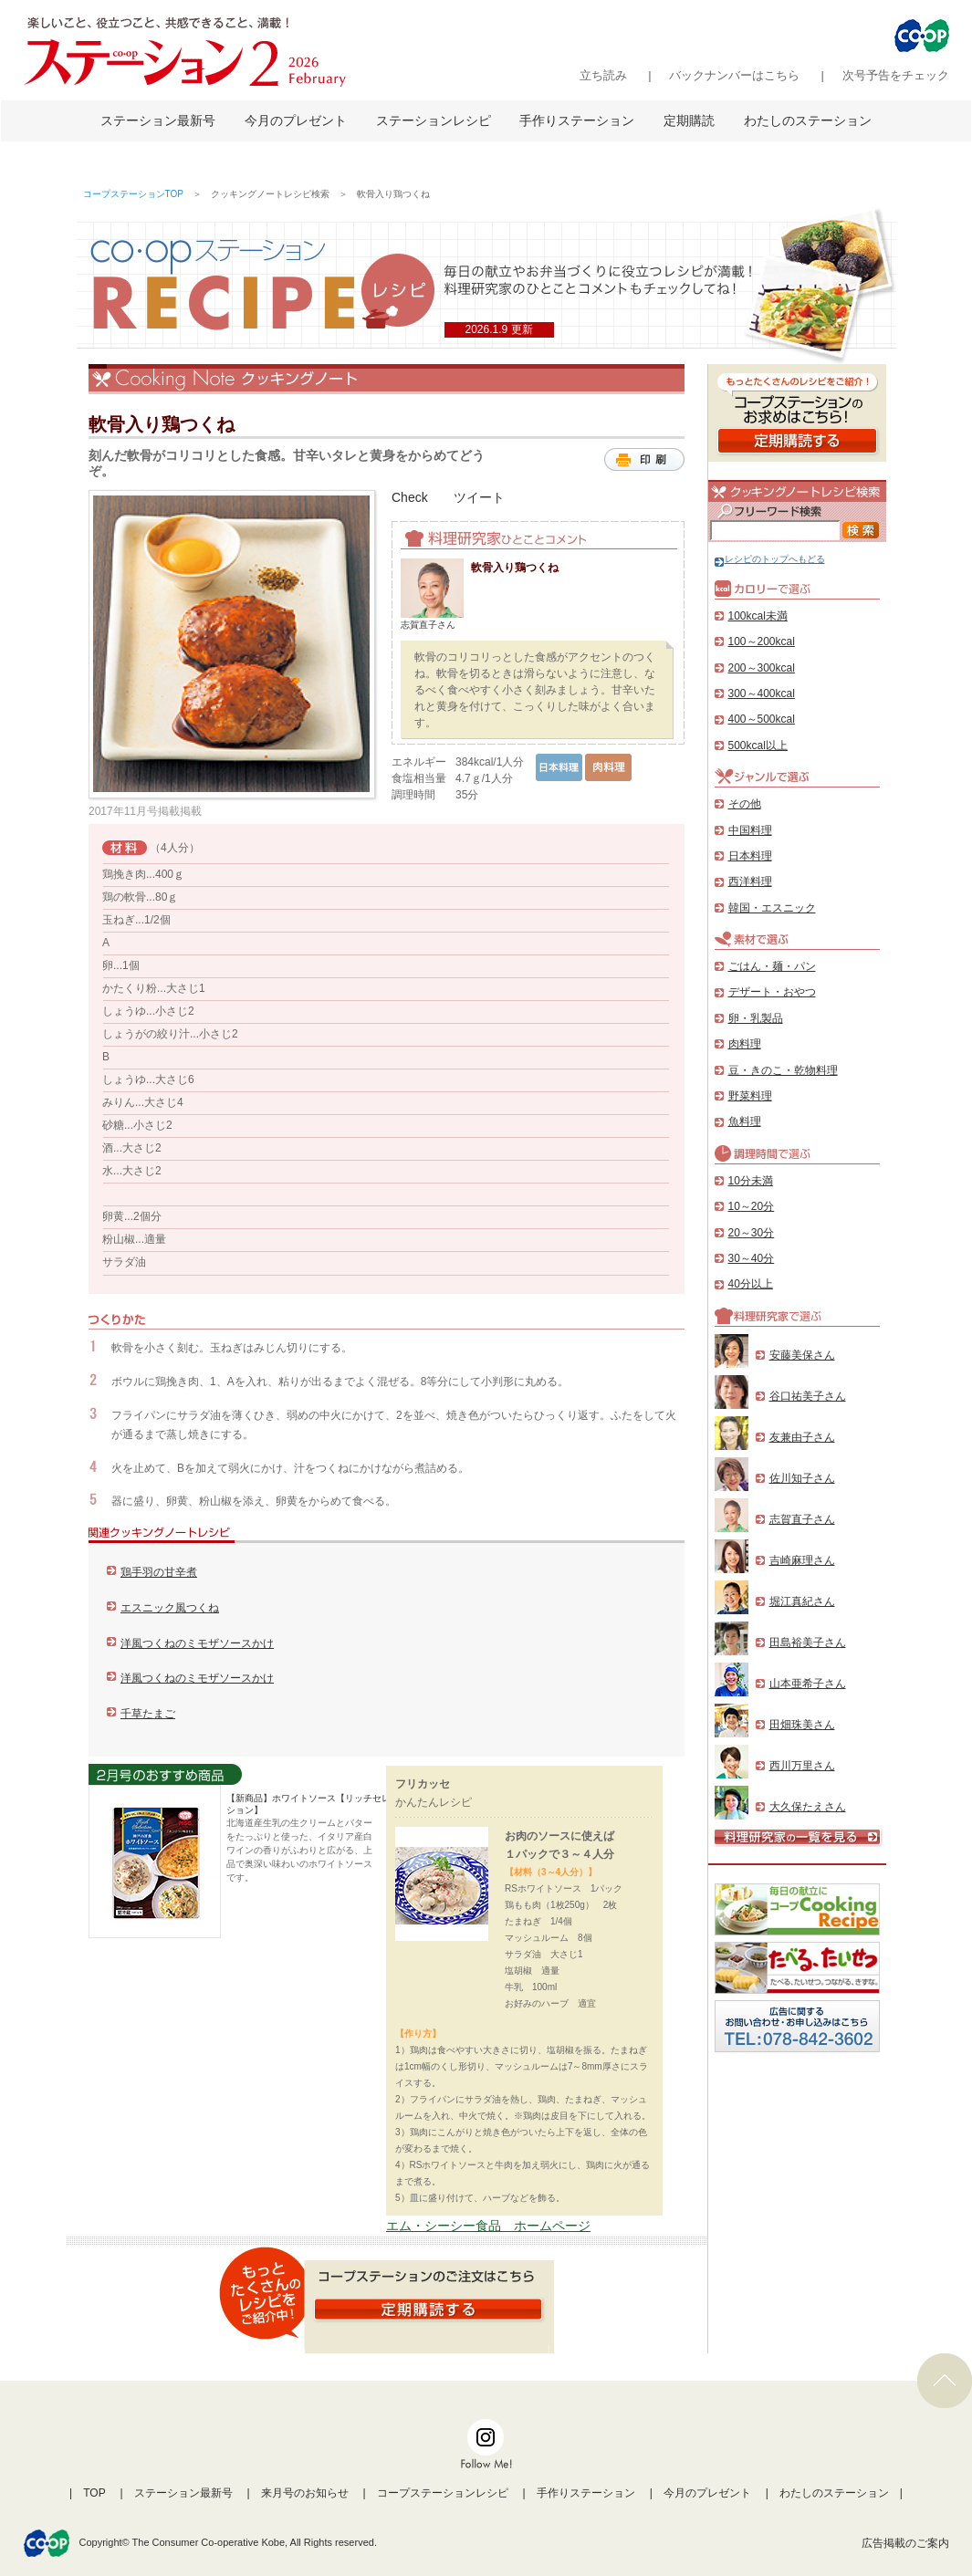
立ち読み (603, 75)
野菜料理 (750, 1096)
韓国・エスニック (772, 908)
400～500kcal (761, 719)
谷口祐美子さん (807, 1396)
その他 (744, 804)
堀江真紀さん (802, 1601)
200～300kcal (761, 668)
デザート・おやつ (772, 992)
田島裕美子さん (807, 1642)
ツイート (479, 497)
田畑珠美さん (802, 1724)
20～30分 (751, 1232)
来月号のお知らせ (305, 2493)
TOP (94, 2493)
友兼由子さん (802, 1437)
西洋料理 (750, 881)
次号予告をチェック (895, 75)
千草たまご (147, 1713)
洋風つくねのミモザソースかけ (197, 1643)
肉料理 (744, 1044)
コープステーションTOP (133, 194)
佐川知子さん (802, 1478)
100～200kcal (761, 641)
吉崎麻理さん (802, 1560)
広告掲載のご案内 (905, 2543)
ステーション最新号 (157, 120)
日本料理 (750, 856)
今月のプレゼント (296, 120)
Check (410, 497)
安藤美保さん (802, 1355)
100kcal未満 (758, 616)
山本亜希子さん (807, 1683)
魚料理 (744, 1121)
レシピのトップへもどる (770, 559)
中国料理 (750, 830)
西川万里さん (802, 1765)
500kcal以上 (758, 745)
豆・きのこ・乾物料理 (783, 1070)
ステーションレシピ (433, 120)
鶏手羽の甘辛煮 (158, 1572)
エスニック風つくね (169, 1607)
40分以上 (750, 1284)
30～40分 (751, 1258)
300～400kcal (761, 693)
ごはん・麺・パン (772, 966)
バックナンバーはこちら (734, 75)
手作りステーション (576, 120)
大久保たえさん (807, 1806)
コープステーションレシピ (442, 2493)
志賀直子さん (802, 1519)
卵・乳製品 (755, 1018)
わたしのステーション (808, 120)
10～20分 (751, 1206)
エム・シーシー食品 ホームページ (488, 2225)
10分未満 (750, 1180)
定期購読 (689, 120)
